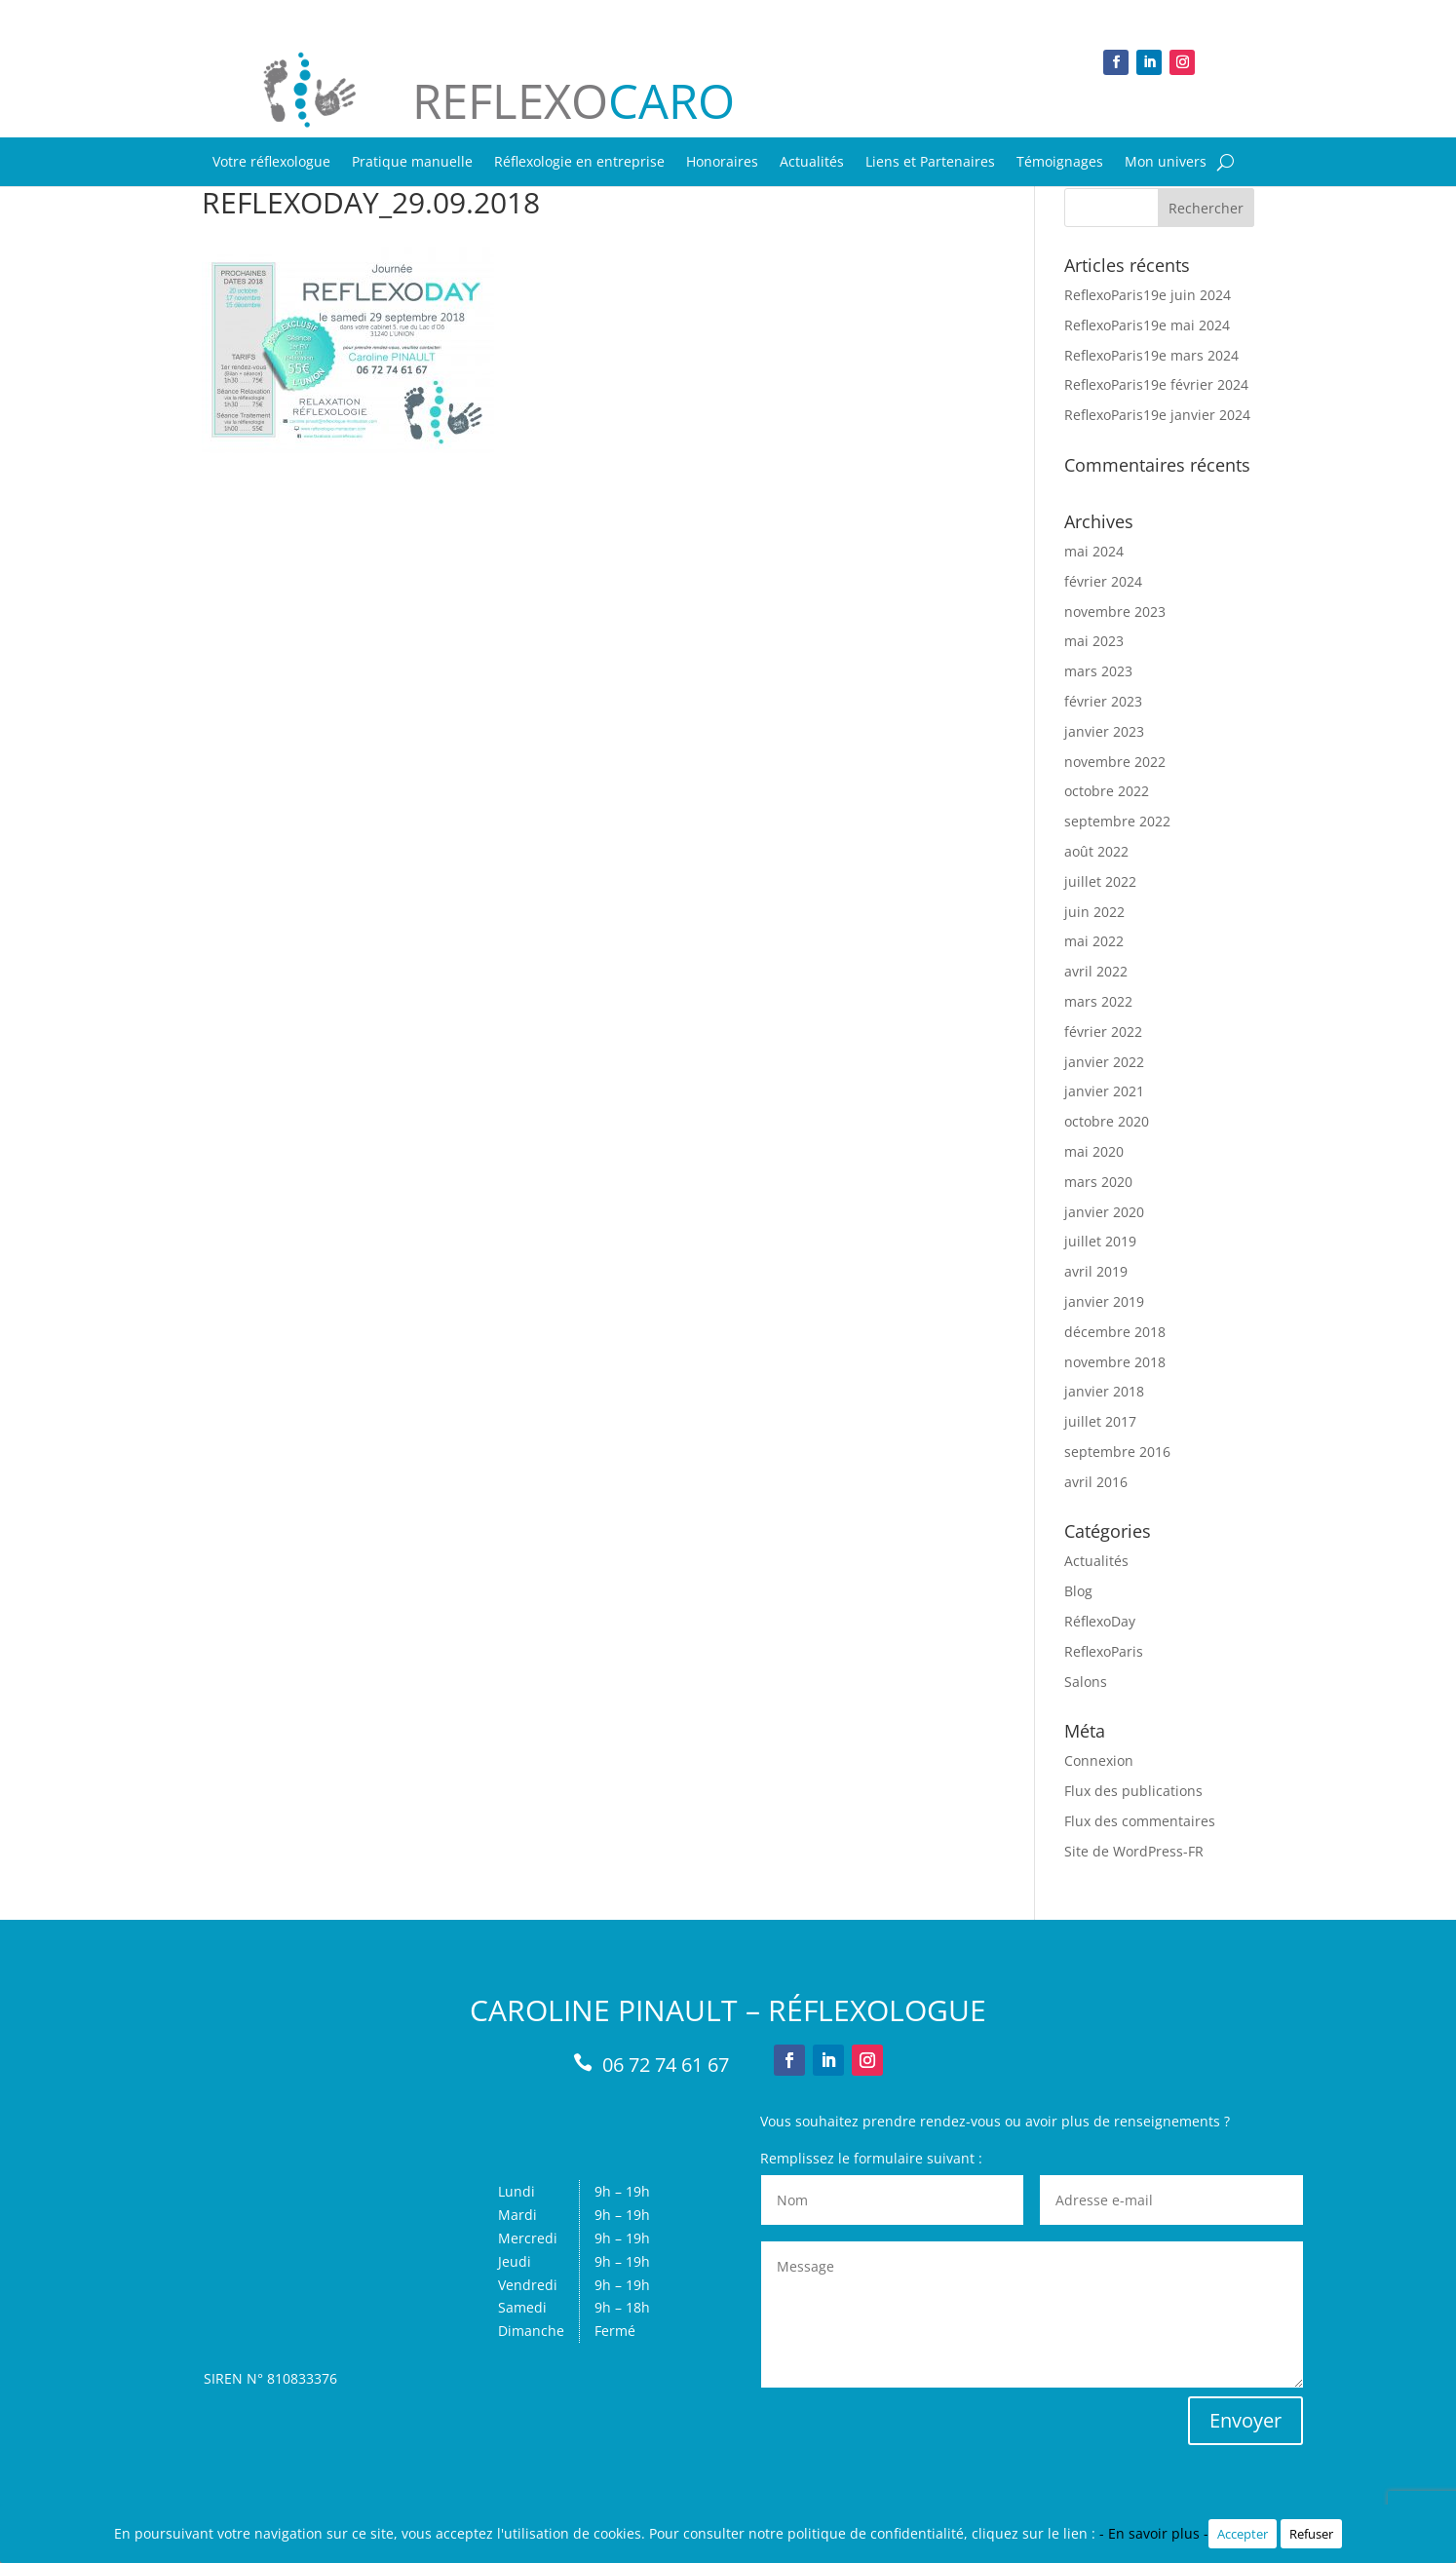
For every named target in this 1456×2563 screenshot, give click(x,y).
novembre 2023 (1115, 611)
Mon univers (1166, 163)
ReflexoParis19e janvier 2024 (1157, 414)
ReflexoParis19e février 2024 (1156, 384)
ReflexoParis (1103, 1651)
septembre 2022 (1117, 821)
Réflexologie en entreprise (579, 163)
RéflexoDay (1099, 1621)
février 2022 (1103, 1031)
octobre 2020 (1106, 1121)
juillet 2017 (1100, 1421)
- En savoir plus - (1153, 2533)
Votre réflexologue (271, 163)
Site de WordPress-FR (1134, 1851)
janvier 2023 (1104, 731)
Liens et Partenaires (930, 163)
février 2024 (1103, 581)
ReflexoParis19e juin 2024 (1147, 295)
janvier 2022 (1104, 1061)
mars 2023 (1098, 671)
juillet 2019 (1100, 1241)
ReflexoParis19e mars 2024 (1151, 355)
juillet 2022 (1100, 881)
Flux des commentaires (1139, 1821)
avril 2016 (1096, 1482)
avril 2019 (1096, 1271)
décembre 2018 (1115, 1331)
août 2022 (1096, 851)
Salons (1085, 1681)
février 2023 (1103, 701)
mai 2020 (1094, 1151)
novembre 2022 (1115, 761)
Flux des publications (1133, 1790)
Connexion (1098, 1760)
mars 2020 (1098, 1181)
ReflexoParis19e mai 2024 (1147, 325)
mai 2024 (1094, 551)
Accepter (1242, 2534)
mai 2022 (1094, 941)
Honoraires (722, 163)
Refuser (1311, 2534)
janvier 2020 (1104, 1212)
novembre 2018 (1115, 1362)
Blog (1078, 1591)
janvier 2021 (1104, 1091)
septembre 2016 (1117, 1451)
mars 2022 (1098, 1001)
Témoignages (1059, 163)
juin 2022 (1094, 911)
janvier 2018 (1104, 1391)
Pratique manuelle (412, 163)
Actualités (812, 163)
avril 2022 (1096, 971)
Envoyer (1245, 2420)
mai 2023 (1094, 640)
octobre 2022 (1106, 791)
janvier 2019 (1104, 1301)
